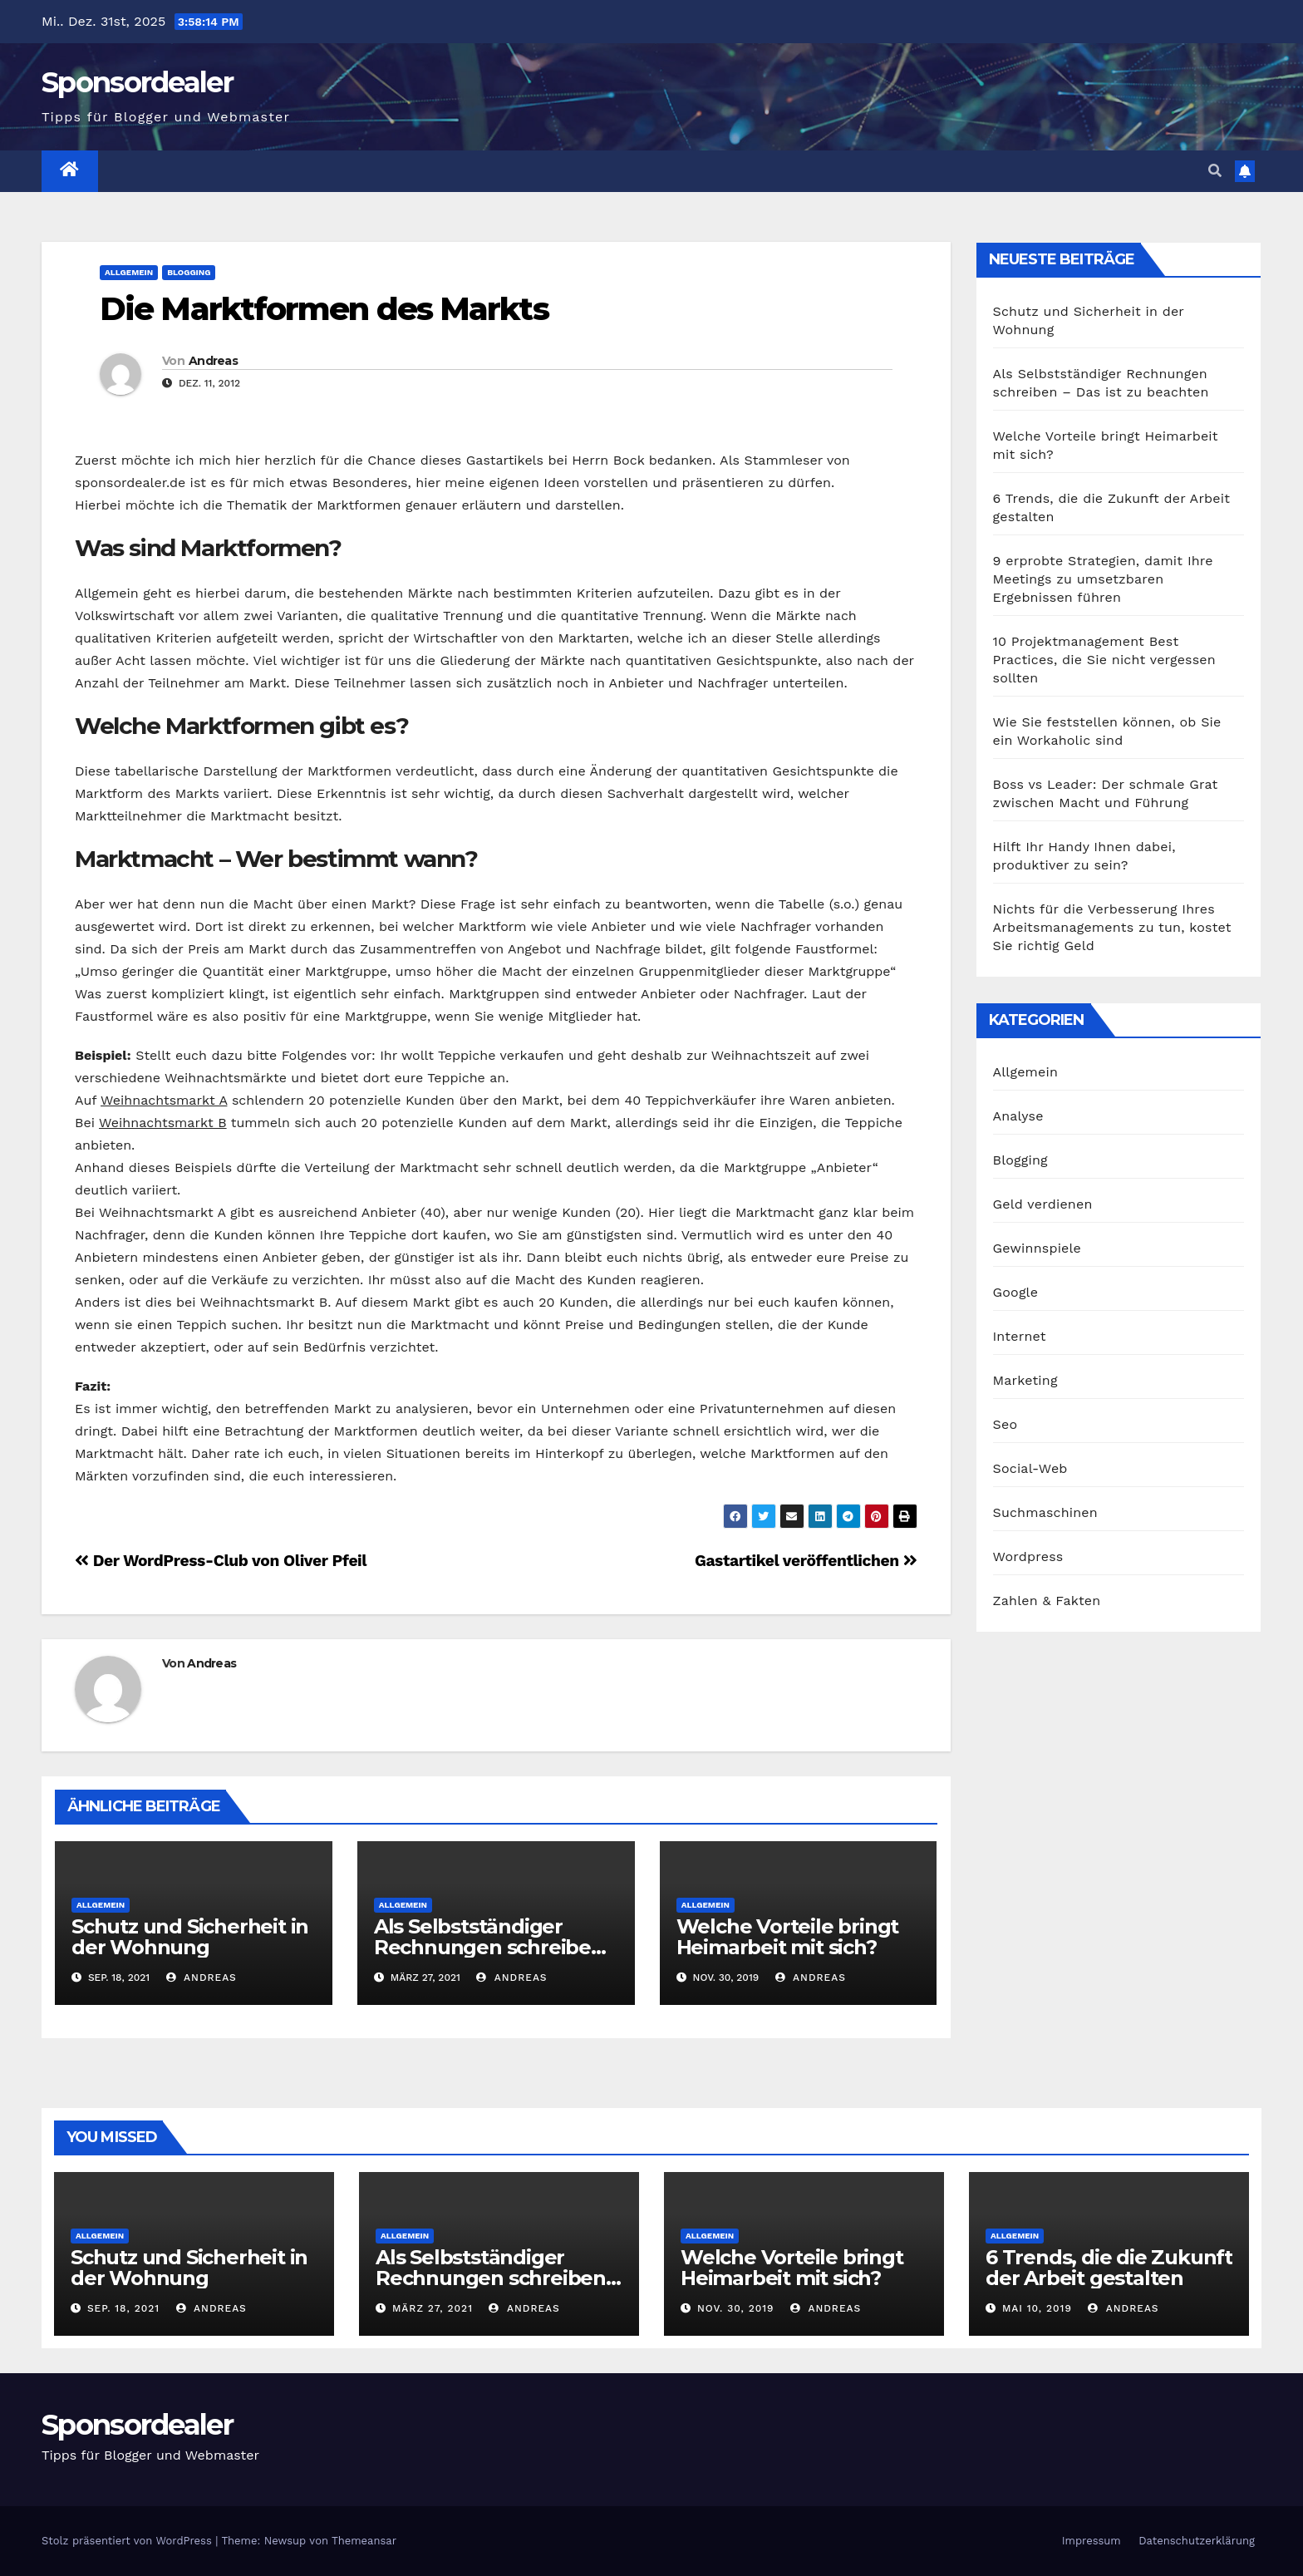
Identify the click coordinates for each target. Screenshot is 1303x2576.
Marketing (1025, 1380)
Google (1016, 1292)
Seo (1005, 1424)
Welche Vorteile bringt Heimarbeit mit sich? (787, 1936)
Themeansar (364, 2540)
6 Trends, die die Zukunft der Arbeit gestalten (1109, 2267)
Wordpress (1028, 1556)
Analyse (1018, 1116)
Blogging (188, 272)
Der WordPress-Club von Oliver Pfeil (220, 1560)
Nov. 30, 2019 (735, 2308)
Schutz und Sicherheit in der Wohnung (189, 1936)
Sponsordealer (137, 82)
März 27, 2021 (432, 2308)
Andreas (213, 360)
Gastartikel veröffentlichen (806, 1560)
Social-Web (1030, 1468)
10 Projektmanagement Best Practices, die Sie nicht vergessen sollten (1104, 659)
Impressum (1091, 2540)
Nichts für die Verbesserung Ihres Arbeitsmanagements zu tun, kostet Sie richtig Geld (1112, 927)
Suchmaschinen (1045, 1512)
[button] (1215, 171)
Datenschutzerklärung (1196, 2540)
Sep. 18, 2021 (123, 2308)
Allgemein (129, 272)
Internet (1019, 1336)
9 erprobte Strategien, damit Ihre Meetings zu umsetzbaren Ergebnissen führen (1103, 579)
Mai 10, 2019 (1037, 2308)
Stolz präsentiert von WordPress (128, 2540)
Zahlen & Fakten (1047, 1600)
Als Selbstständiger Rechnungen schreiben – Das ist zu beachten (496, 1947)
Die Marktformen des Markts (324, 308)
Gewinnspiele (1037, 1248)
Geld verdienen (1043, 1204)
